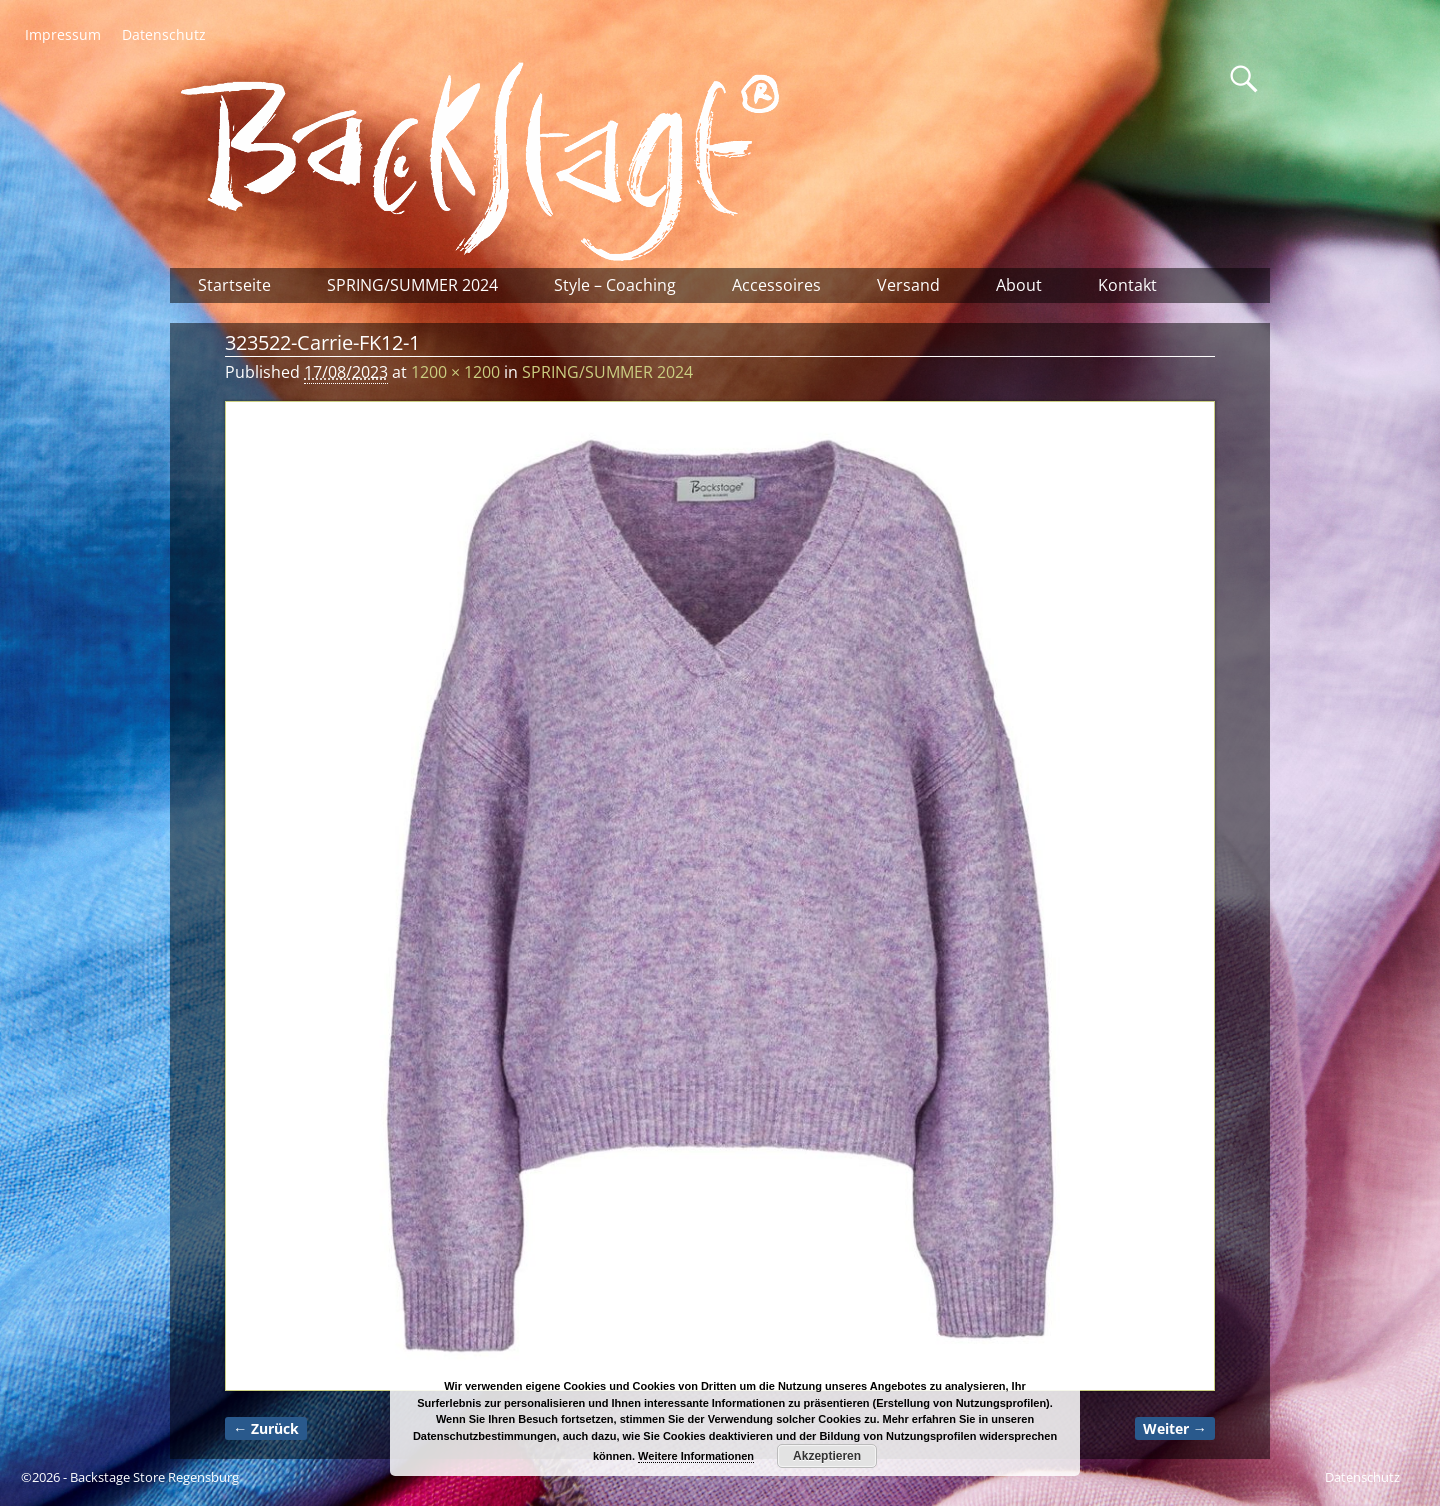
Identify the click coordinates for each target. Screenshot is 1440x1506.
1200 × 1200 (455, 372)
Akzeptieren (827, 1456)
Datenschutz (164, 34)
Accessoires (776, 285)
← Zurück (266, 1428)
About (1019, 285)
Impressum (63, 34)
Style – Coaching (615, 285)
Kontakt (1127, 285)
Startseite (234, 285)
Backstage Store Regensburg (154, 1477)
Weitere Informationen (696, 1456)
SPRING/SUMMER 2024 (412, 285)
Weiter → (1175, 1428)
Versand (908, 285)
